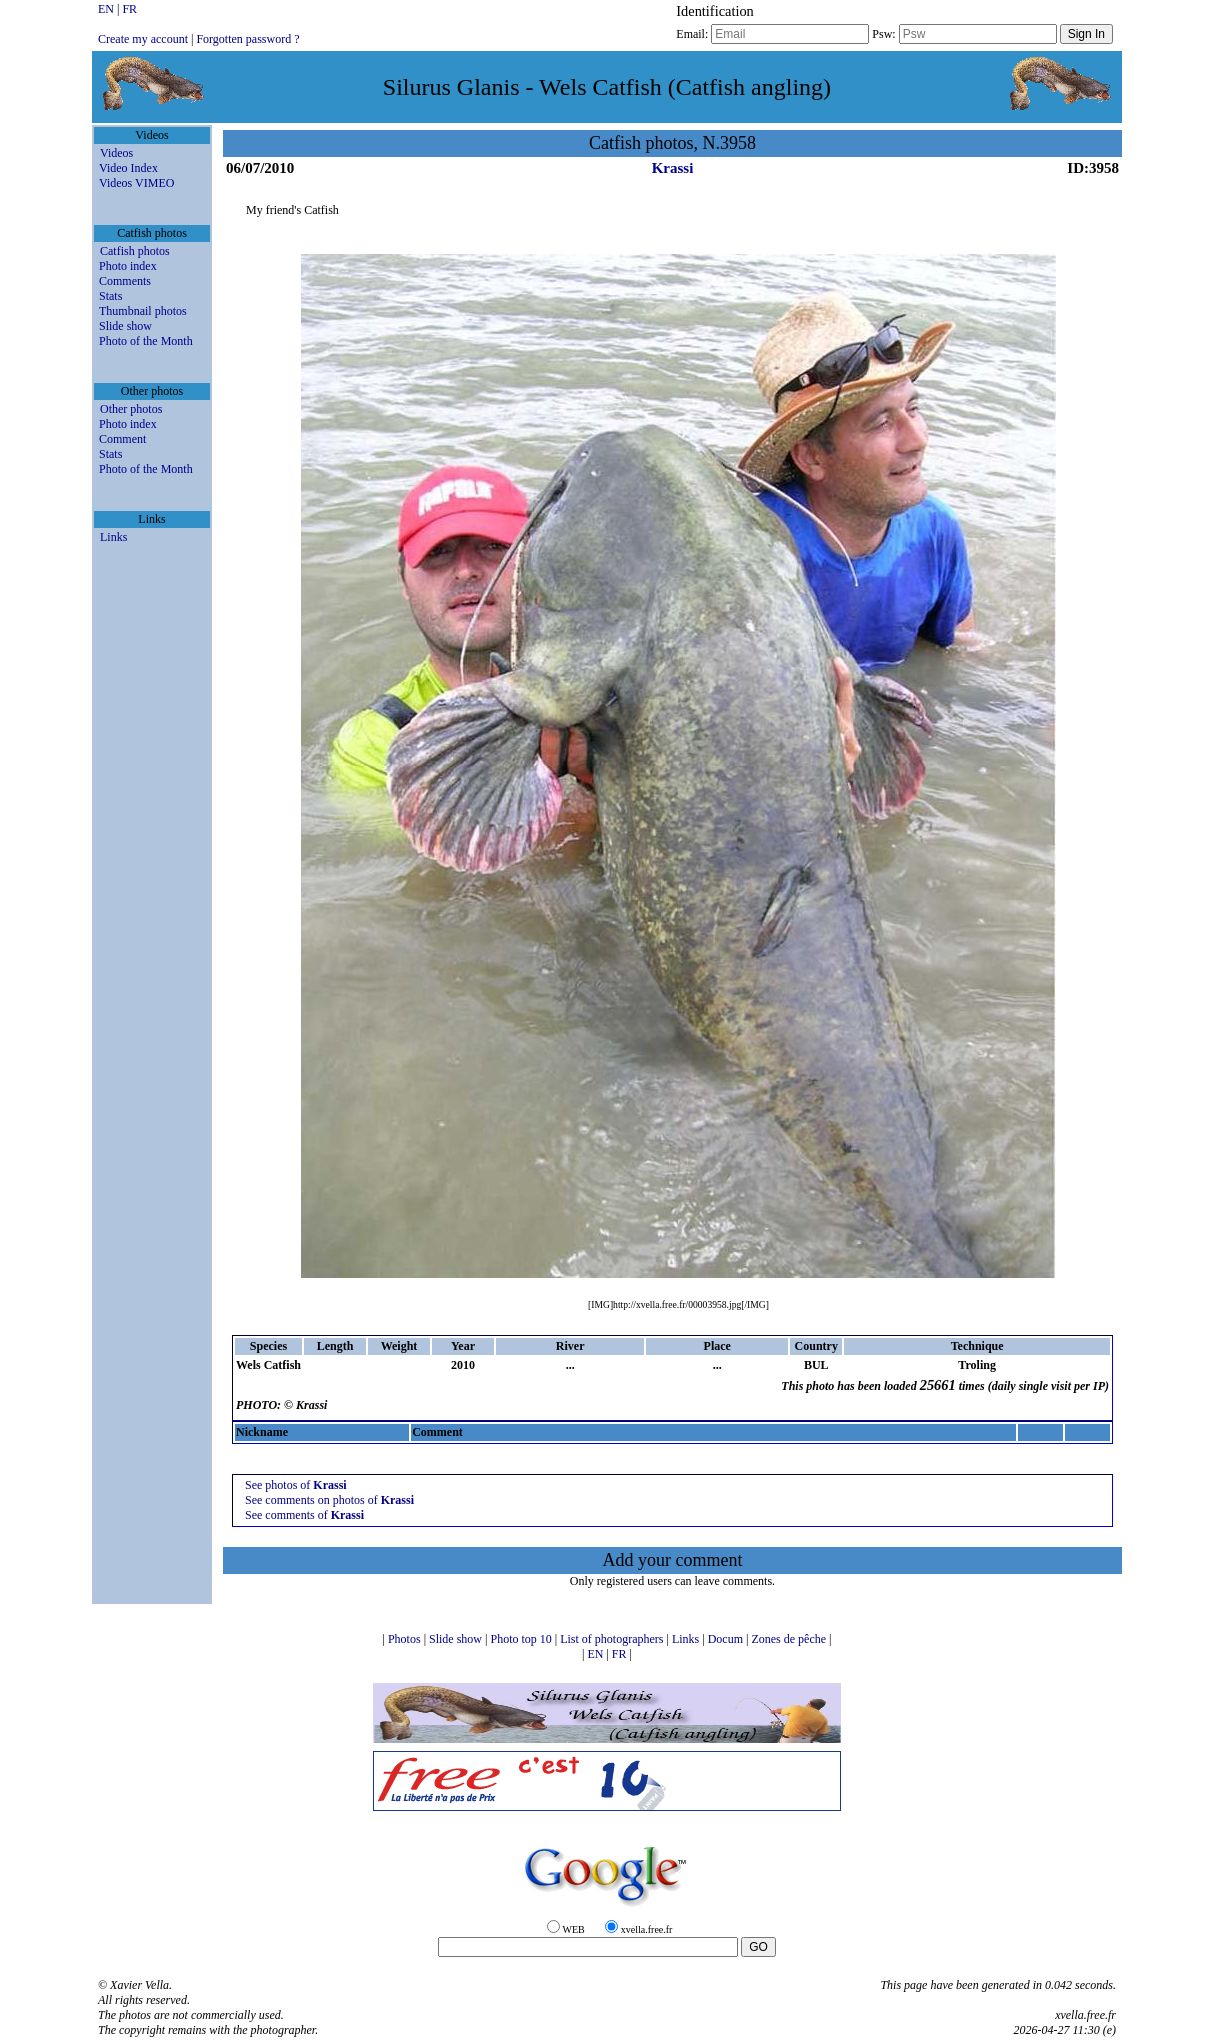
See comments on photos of (329, 1500)
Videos (116, 153)
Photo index (128, 266)
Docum (727, 1639)
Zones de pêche (790, 1639)
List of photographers (613, 1639)
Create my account (143, 39)
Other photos (131, 409)
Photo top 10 (522, 1639)
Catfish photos (135, 251)
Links (113, 537)
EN (107, 9)
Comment (122, 439)
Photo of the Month (146, 341)
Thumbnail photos (143, 311)
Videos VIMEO (136, 183)
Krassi (673, 168)
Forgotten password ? (247, 39)
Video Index (128, 168)
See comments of (304, 1515)
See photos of (296, 1485)
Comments (125, 281)
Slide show (125, 326)
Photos (406, 1639)
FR (129, 9)
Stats (110, 296)
